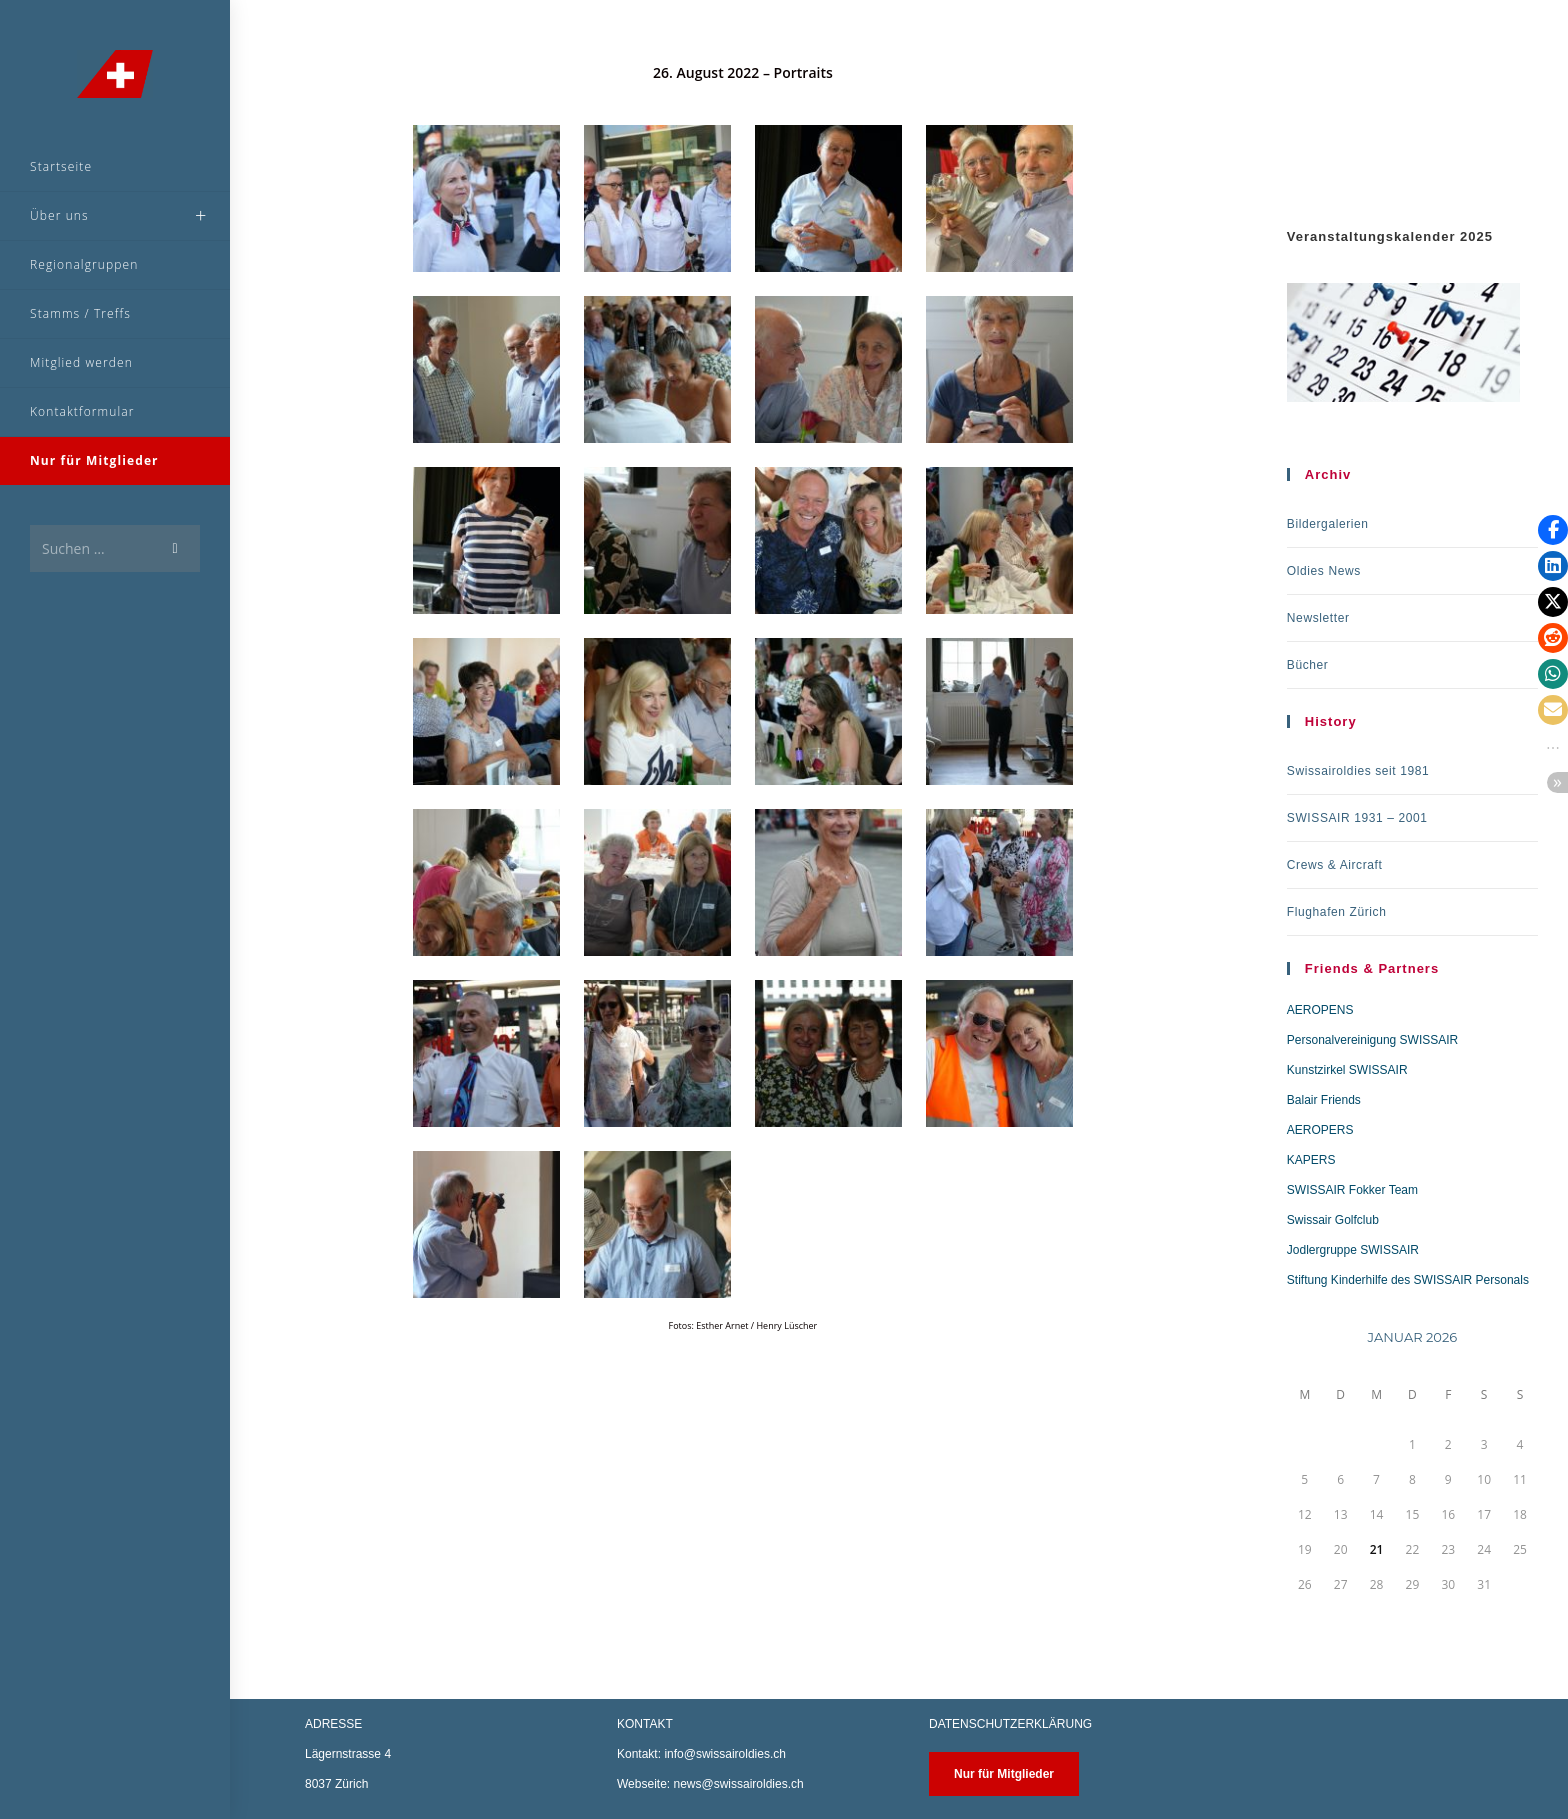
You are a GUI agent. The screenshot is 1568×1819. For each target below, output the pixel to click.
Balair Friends (1324, 1100)
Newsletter (1318, 618)
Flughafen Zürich (1337, 912)
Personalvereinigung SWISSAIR (1372, 1040)
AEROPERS (1320, 1130)
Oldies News (1324, 571)
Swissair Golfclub (1333, 1220)
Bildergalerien (1328, 524)
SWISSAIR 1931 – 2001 (1357, 818)
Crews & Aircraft (1335, 865)
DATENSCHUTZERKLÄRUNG (1010, 1724)
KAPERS (1311, 1160)
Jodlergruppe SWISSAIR (1353, 1250)
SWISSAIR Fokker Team (1352, 1190)
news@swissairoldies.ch (738, 1784)
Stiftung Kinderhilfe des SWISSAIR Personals (1408, 1280)
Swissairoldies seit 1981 (1358, 771)
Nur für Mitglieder (1004, 1774)
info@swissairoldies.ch (725, 1754)
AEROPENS (1320, 1010)
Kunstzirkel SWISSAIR (1347, 1070)
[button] (1553, 530)
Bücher (1308, 665)
